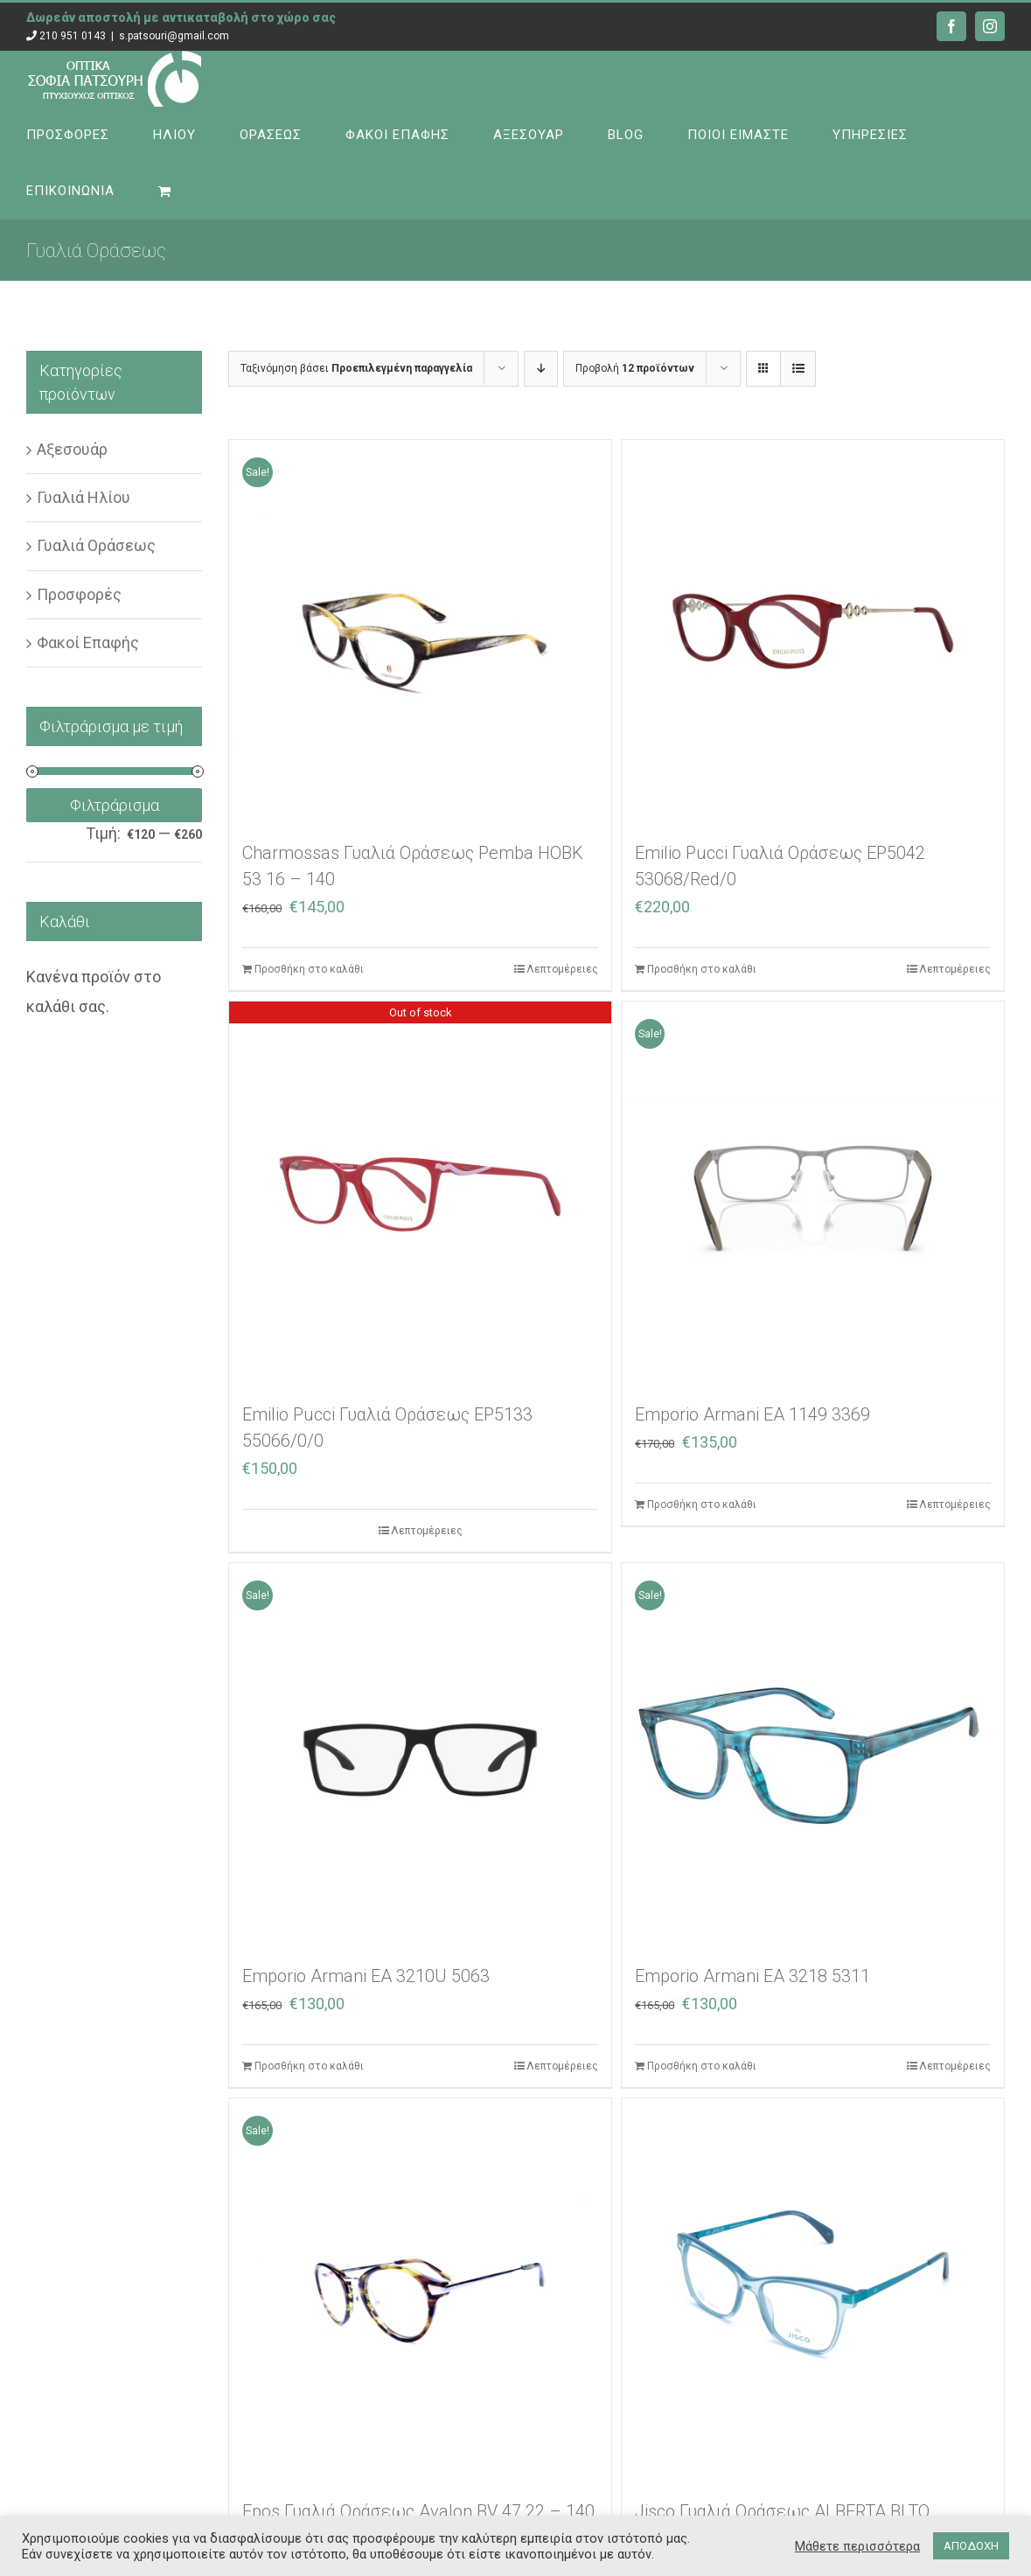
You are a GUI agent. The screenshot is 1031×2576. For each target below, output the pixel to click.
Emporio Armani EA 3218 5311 (752, 1975)
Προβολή (634, 368)
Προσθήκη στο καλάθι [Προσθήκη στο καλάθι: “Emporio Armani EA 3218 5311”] (701, 2066)
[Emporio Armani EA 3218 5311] (813, 1754)
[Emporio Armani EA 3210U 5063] (420, 1754)
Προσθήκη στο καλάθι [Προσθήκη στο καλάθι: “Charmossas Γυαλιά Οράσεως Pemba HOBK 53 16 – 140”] (309, 969)
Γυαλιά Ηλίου (83, 497)
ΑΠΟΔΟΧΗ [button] (971, 2545)
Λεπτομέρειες (562, 969)
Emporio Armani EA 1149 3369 (752, 1414)
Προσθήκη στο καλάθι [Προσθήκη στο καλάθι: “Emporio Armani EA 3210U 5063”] (309, 2066)
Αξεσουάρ (72, 449)
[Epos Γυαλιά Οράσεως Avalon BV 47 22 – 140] (420, 2289)
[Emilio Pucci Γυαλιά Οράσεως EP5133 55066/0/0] (420, 1193)
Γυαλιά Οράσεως (96, 545)
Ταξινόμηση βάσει (356, 368)
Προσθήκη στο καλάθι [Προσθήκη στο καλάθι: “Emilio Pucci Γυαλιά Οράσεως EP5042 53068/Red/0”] (701, 969)
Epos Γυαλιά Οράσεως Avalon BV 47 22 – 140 (418, 2511)
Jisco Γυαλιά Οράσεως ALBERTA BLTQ (782, 2511)
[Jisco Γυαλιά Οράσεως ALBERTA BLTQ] (813, 2289)
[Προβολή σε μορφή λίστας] (798, 369)
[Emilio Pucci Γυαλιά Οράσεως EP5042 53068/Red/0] (813, 631)
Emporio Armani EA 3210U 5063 (366, 1975)
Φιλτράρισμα (114, 805)
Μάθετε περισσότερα (857, 2546)
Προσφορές (79, 594)
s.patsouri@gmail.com (174, 36)
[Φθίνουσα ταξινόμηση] (541, 369)
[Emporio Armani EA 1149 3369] (813, 1193)
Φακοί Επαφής (88, 642)
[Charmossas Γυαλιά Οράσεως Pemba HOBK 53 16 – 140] (420, 631)
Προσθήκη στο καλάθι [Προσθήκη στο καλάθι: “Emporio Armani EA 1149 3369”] (701, 1504)
